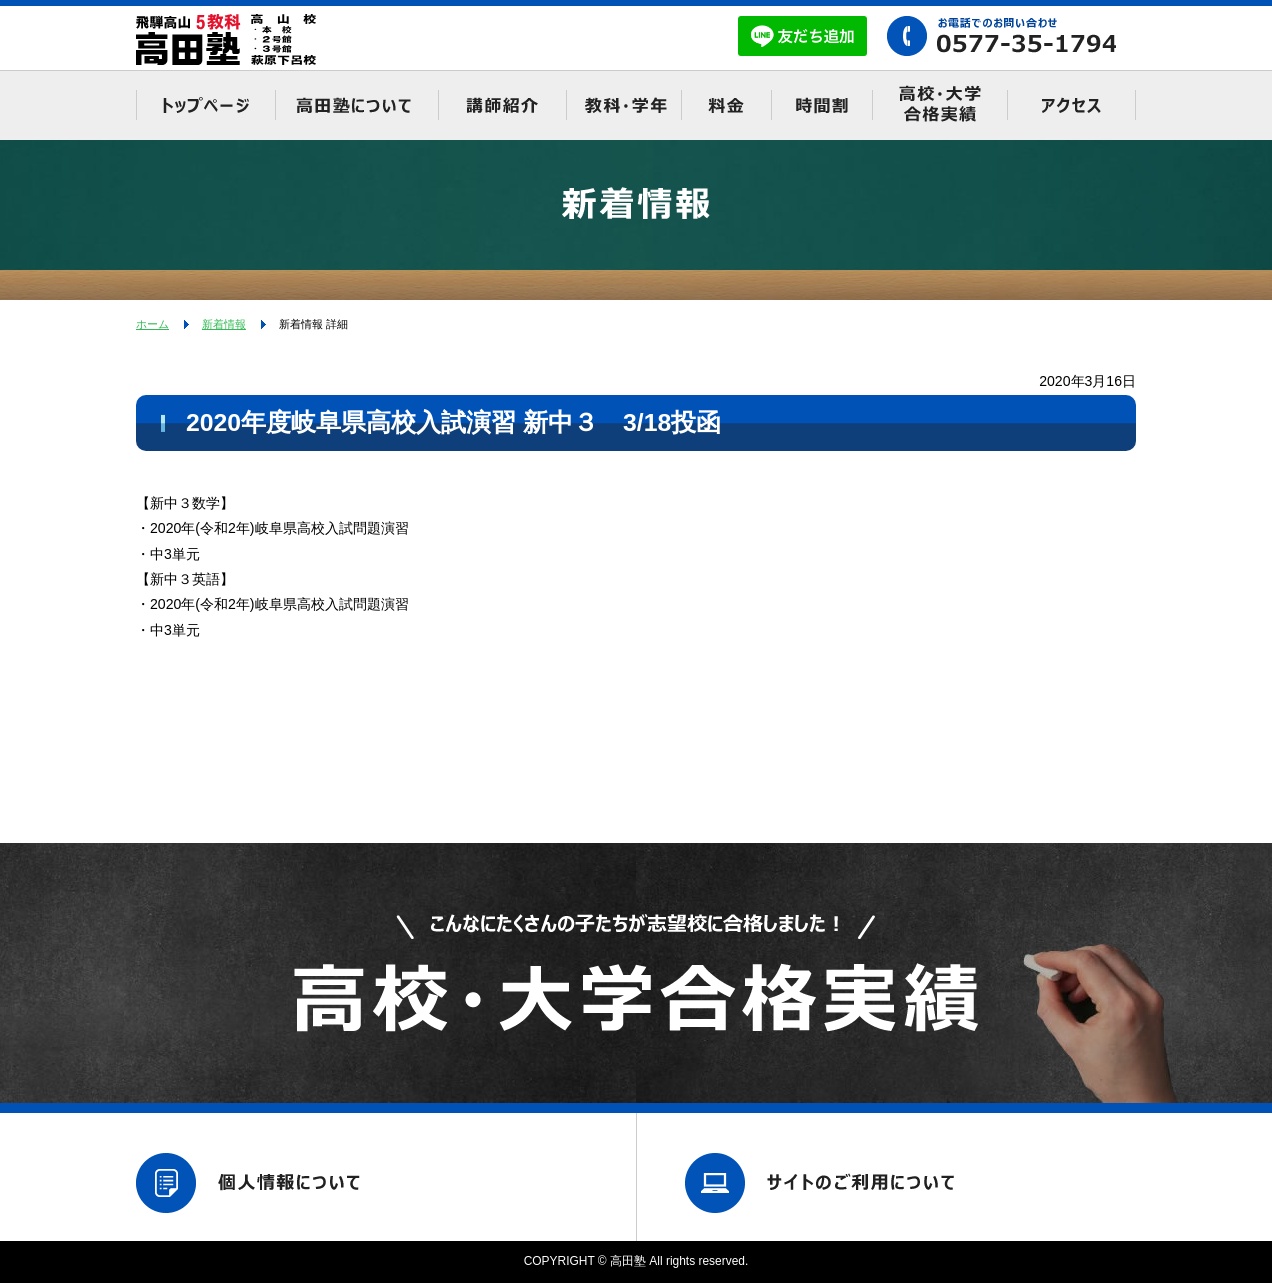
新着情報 (224, 324)
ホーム (152, 324)
